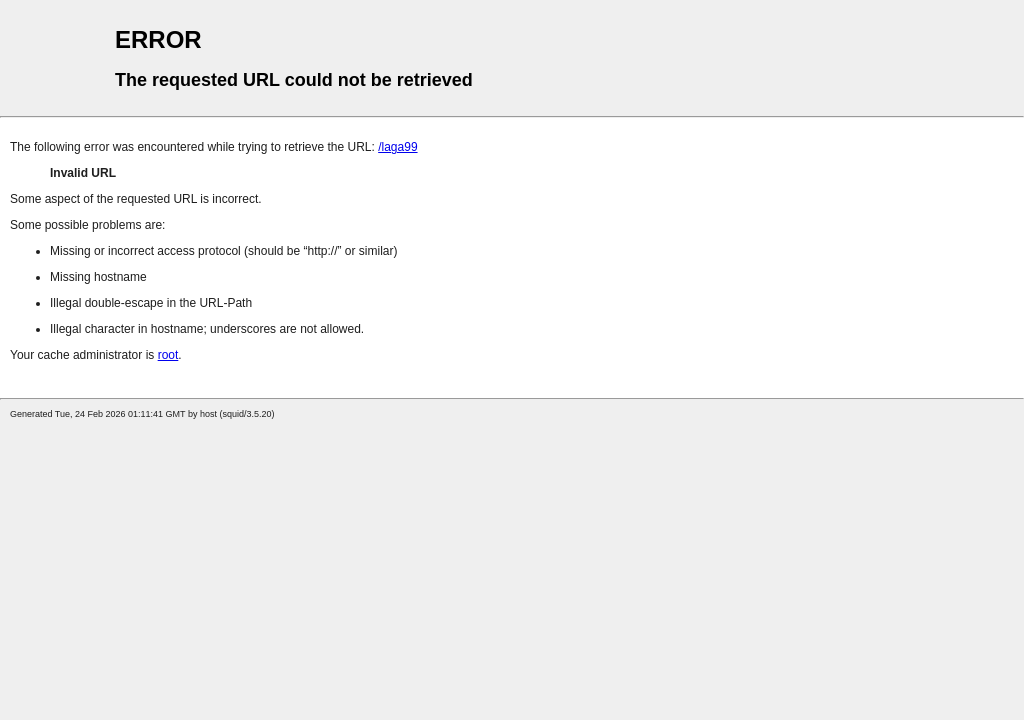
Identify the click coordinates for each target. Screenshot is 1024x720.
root (168, 355)
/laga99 (397, 147)
